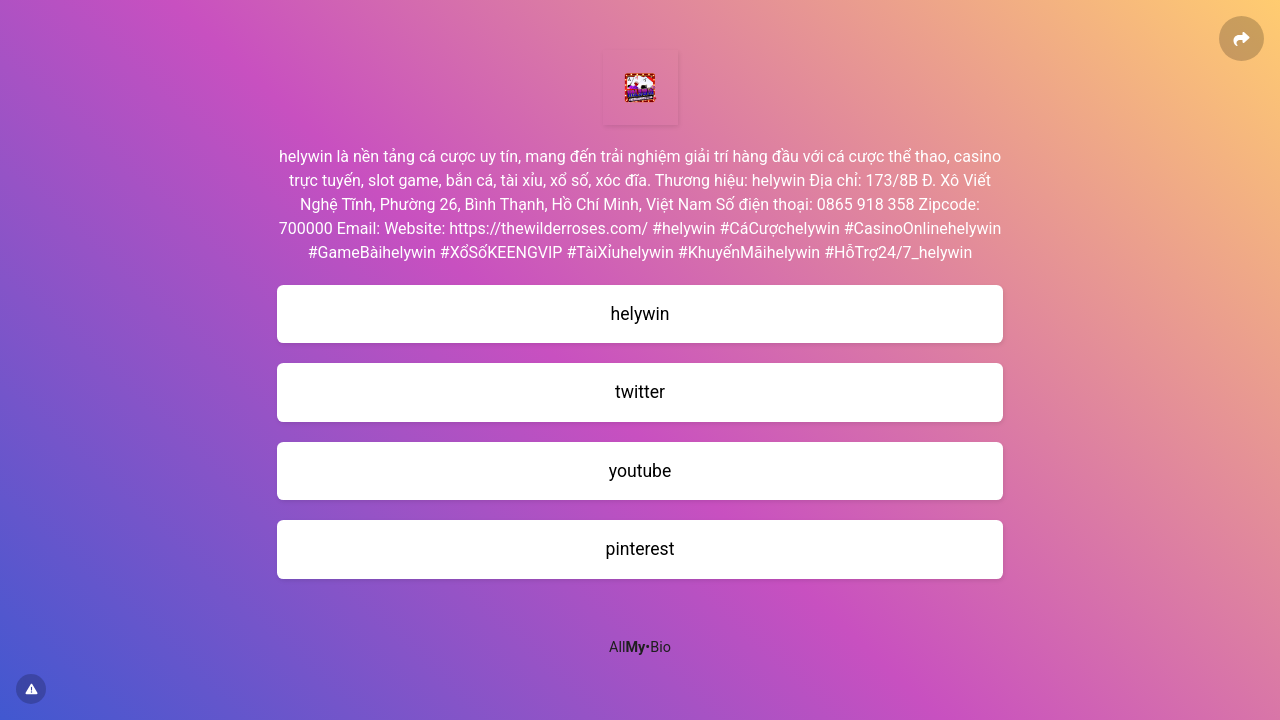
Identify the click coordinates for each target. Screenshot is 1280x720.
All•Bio (640, 647)
